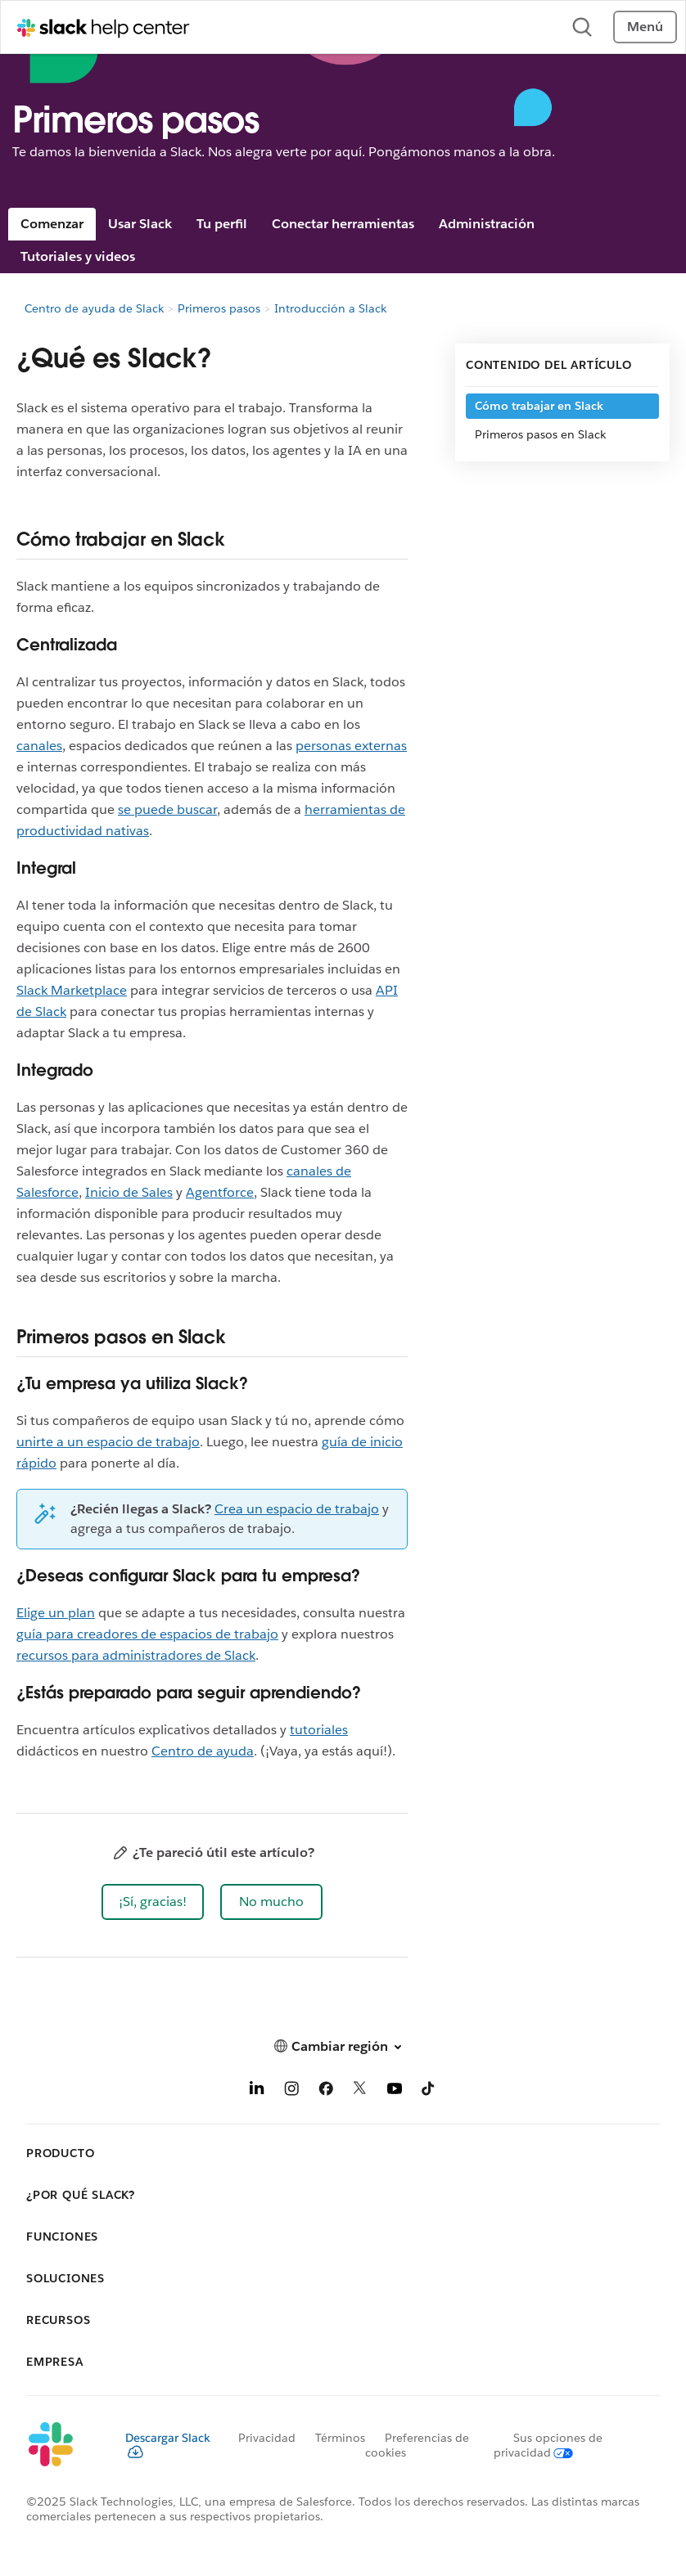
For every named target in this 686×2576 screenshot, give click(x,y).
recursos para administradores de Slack (135, 1655)
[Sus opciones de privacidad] (548, 2445)
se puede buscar (167, 809)
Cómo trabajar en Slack (539, 405)
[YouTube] (394, 2091)
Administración (487, 223)
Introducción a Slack (330, 308)
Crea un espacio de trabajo (296, 1508)
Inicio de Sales (129, 1192)
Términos (340, 2437)
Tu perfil (221, 223)
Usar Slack (140, 223)
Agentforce (220, 1192)
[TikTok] (429, 2091)
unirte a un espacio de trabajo (108, 1441)
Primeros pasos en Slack (542, 434)
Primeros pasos (219, 308)
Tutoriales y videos (77, 256)
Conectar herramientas (343, 223)
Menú (645, 26)
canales (39, 745)
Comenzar (51, 223)
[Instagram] (291, 2091)
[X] (360, 2091)
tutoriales (319, 1729)
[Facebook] (325, 2091)
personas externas (351, 745)
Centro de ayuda (202, 1751)
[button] (153, 1902)
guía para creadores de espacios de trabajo (147, 1634)
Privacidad (267, 2437)
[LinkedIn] (257, 2091)
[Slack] (62, 2445)
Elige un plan (55, 1612)
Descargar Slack (167, 2444)
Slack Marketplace (71, 990)
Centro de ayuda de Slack (94, 308)
